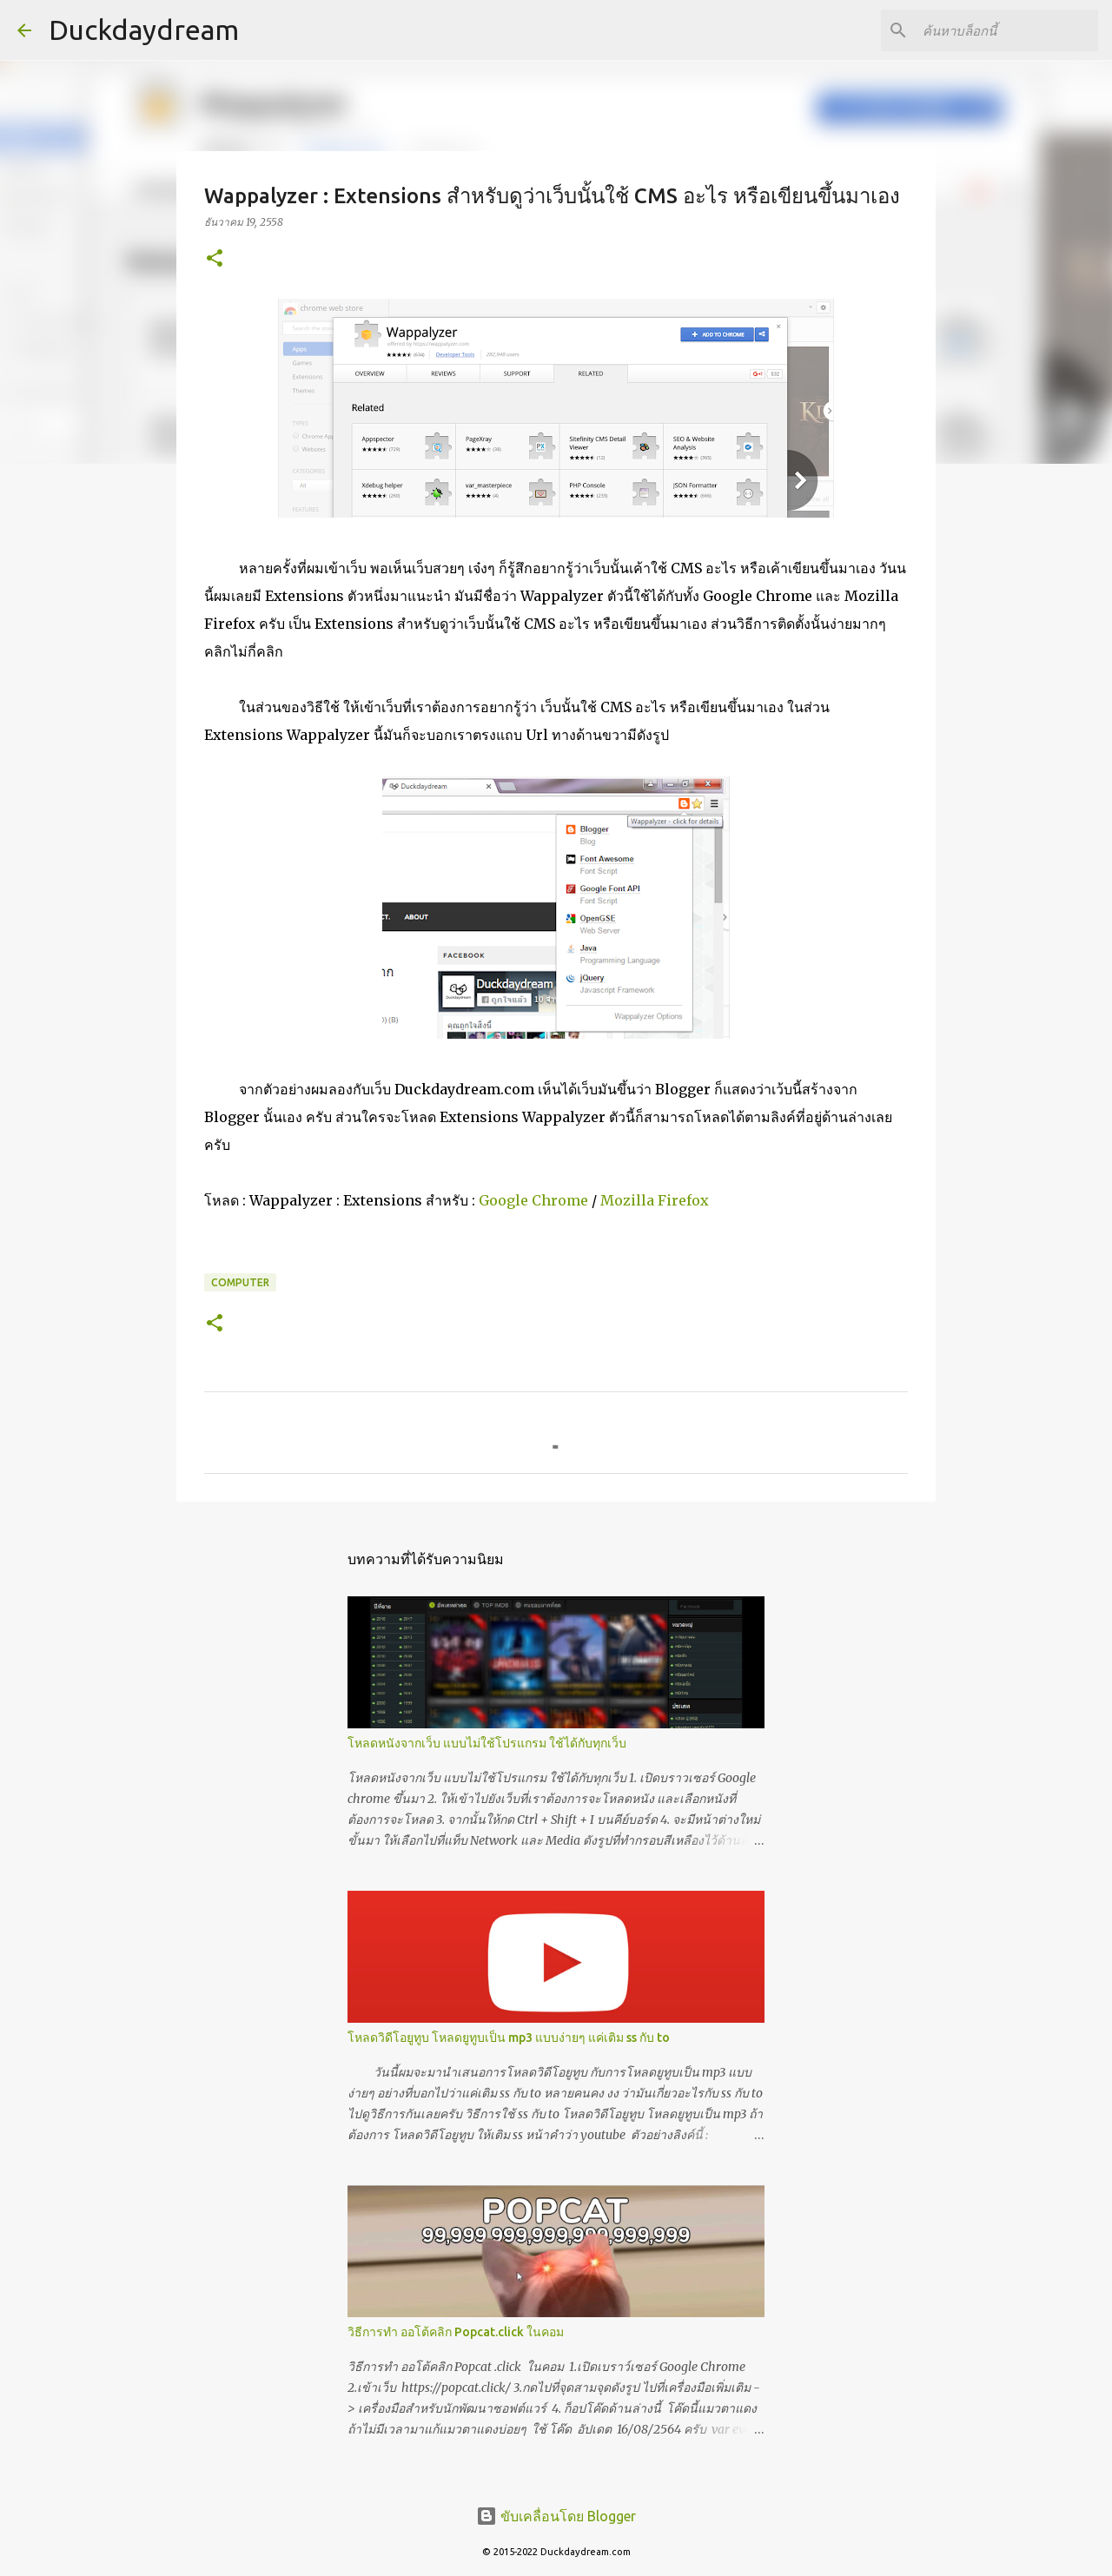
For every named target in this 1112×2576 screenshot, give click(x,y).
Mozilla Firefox (654, 1200)
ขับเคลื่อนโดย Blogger (556, 2516)
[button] (214, 259)
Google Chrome (533, 1200)
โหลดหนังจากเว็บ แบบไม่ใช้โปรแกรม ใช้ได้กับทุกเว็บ (487, 1743)
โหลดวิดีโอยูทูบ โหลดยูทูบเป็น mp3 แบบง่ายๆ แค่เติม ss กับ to (509, 2037)
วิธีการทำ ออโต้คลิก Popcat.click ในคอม (456, 2332)
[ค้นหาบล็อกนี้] (1007, 30)
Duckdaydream (144, 29)
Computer (240, 1282)
